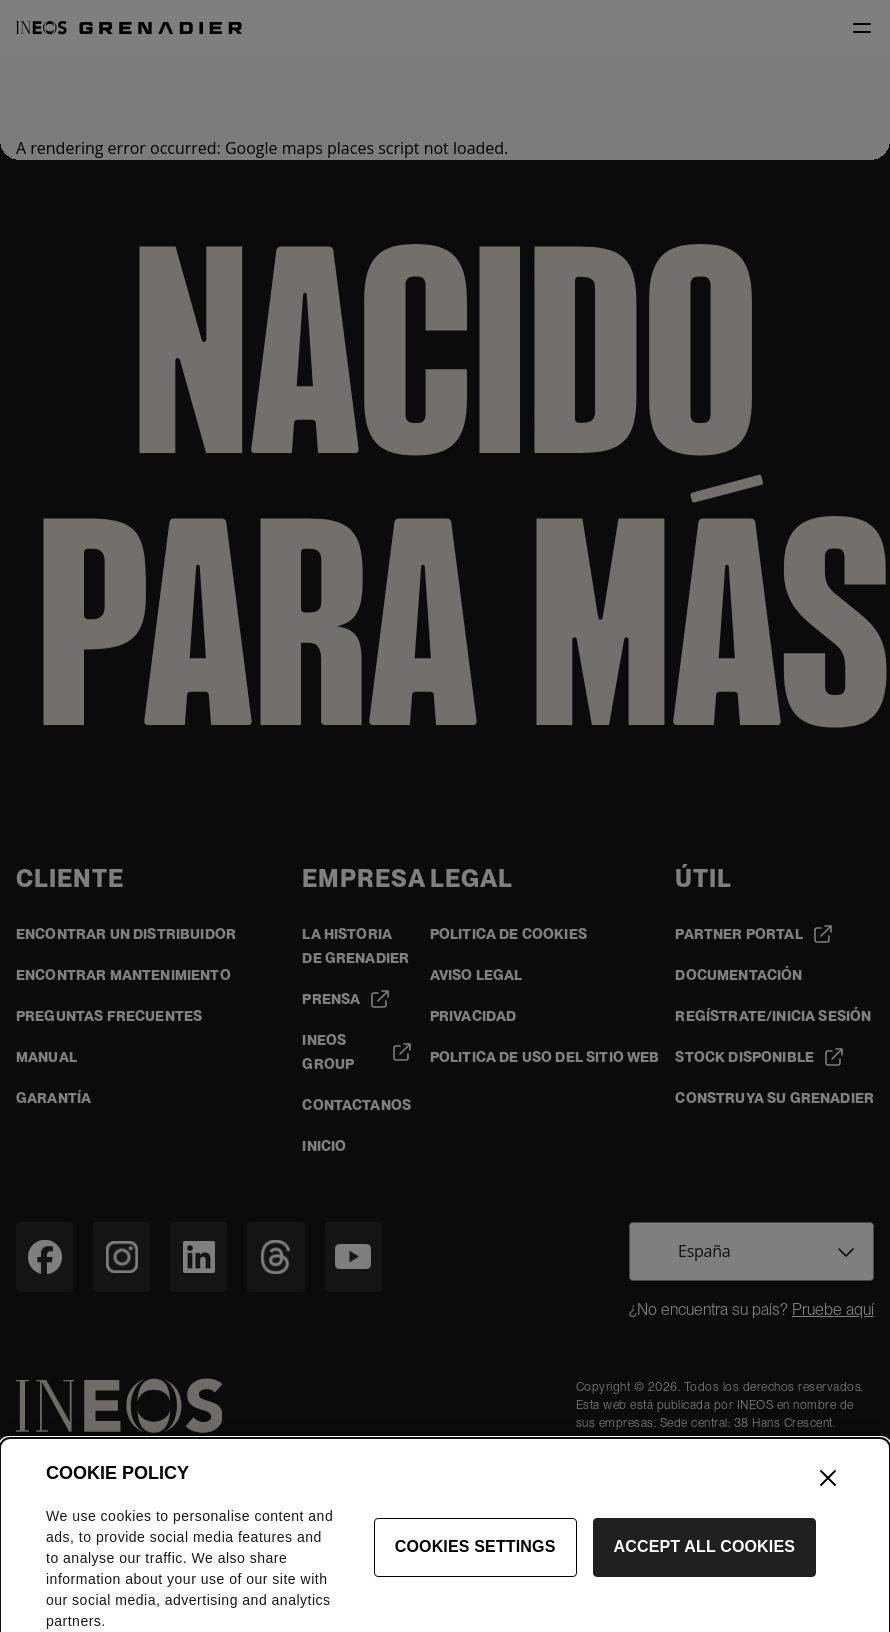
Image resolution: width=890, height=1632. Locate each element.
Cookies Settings (475, 1563)
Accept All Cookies (705, 1563)
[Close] (828, 1494)
